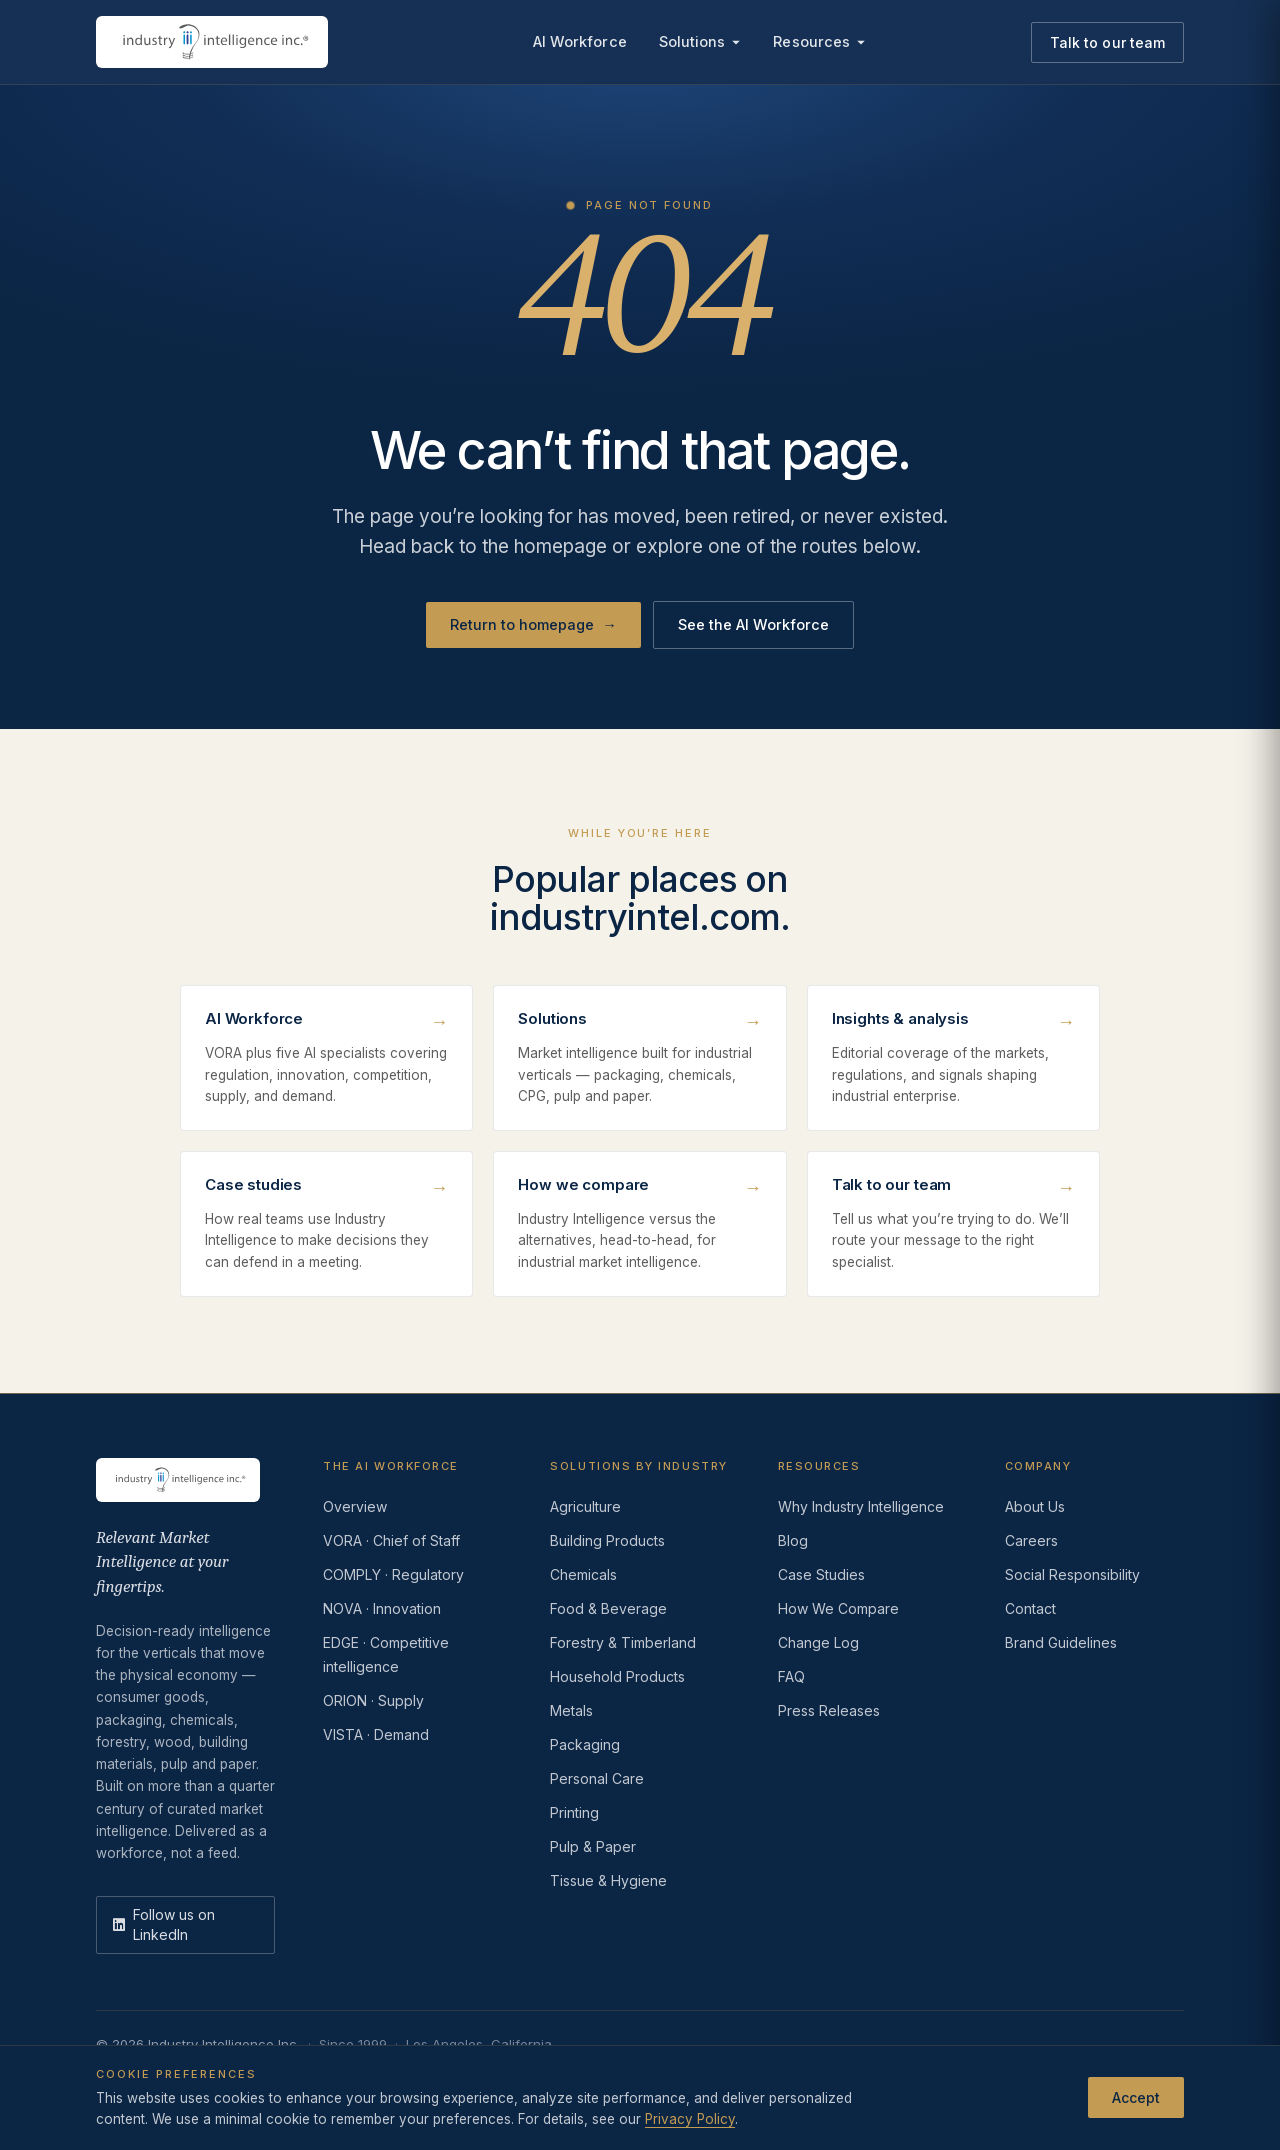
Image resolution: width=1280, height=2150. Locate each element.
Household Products (617, 1676)
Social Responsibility (1072, 1574)
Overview (355, 1506)
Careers (1031, 1540)
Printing (574, 1812)
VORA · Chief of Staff (391, 1540)
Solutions (700, 41)
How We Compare (838, 1608)
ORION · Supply (373, 1700)
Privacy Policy (690, 2119)
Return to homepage (533, 625)
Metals (571, 1710)
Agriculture (585, 1506)
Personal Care (597, 1778)
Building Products (607, 1540)
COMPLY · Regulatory (393, 1574)
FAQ (791, 1676)
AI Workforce (580, 41)
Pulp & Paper (593, 1846)
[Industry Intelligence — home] (212, 42)
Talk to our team (1107, 42)
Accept (1136, 2097)
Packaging (585, 1744)
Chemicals (583, 1574)
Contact (1030, 1608)
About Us (1035, 1506)
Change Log (818, 1642)
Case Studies (821, 1574)
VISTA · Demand (376, 1734)
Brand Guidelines (1061, 1642)
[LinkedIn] (185, 1925)
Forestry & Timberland (623, 1642)
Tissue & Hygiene (608, 1880)
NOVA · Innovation (382, 1608)
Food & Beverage (608, 1608)
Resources (819, 41)
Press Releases (829, 1710)
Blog (793, 1540)
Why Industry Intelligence (861, 1506)
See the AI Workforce (753, 624)
